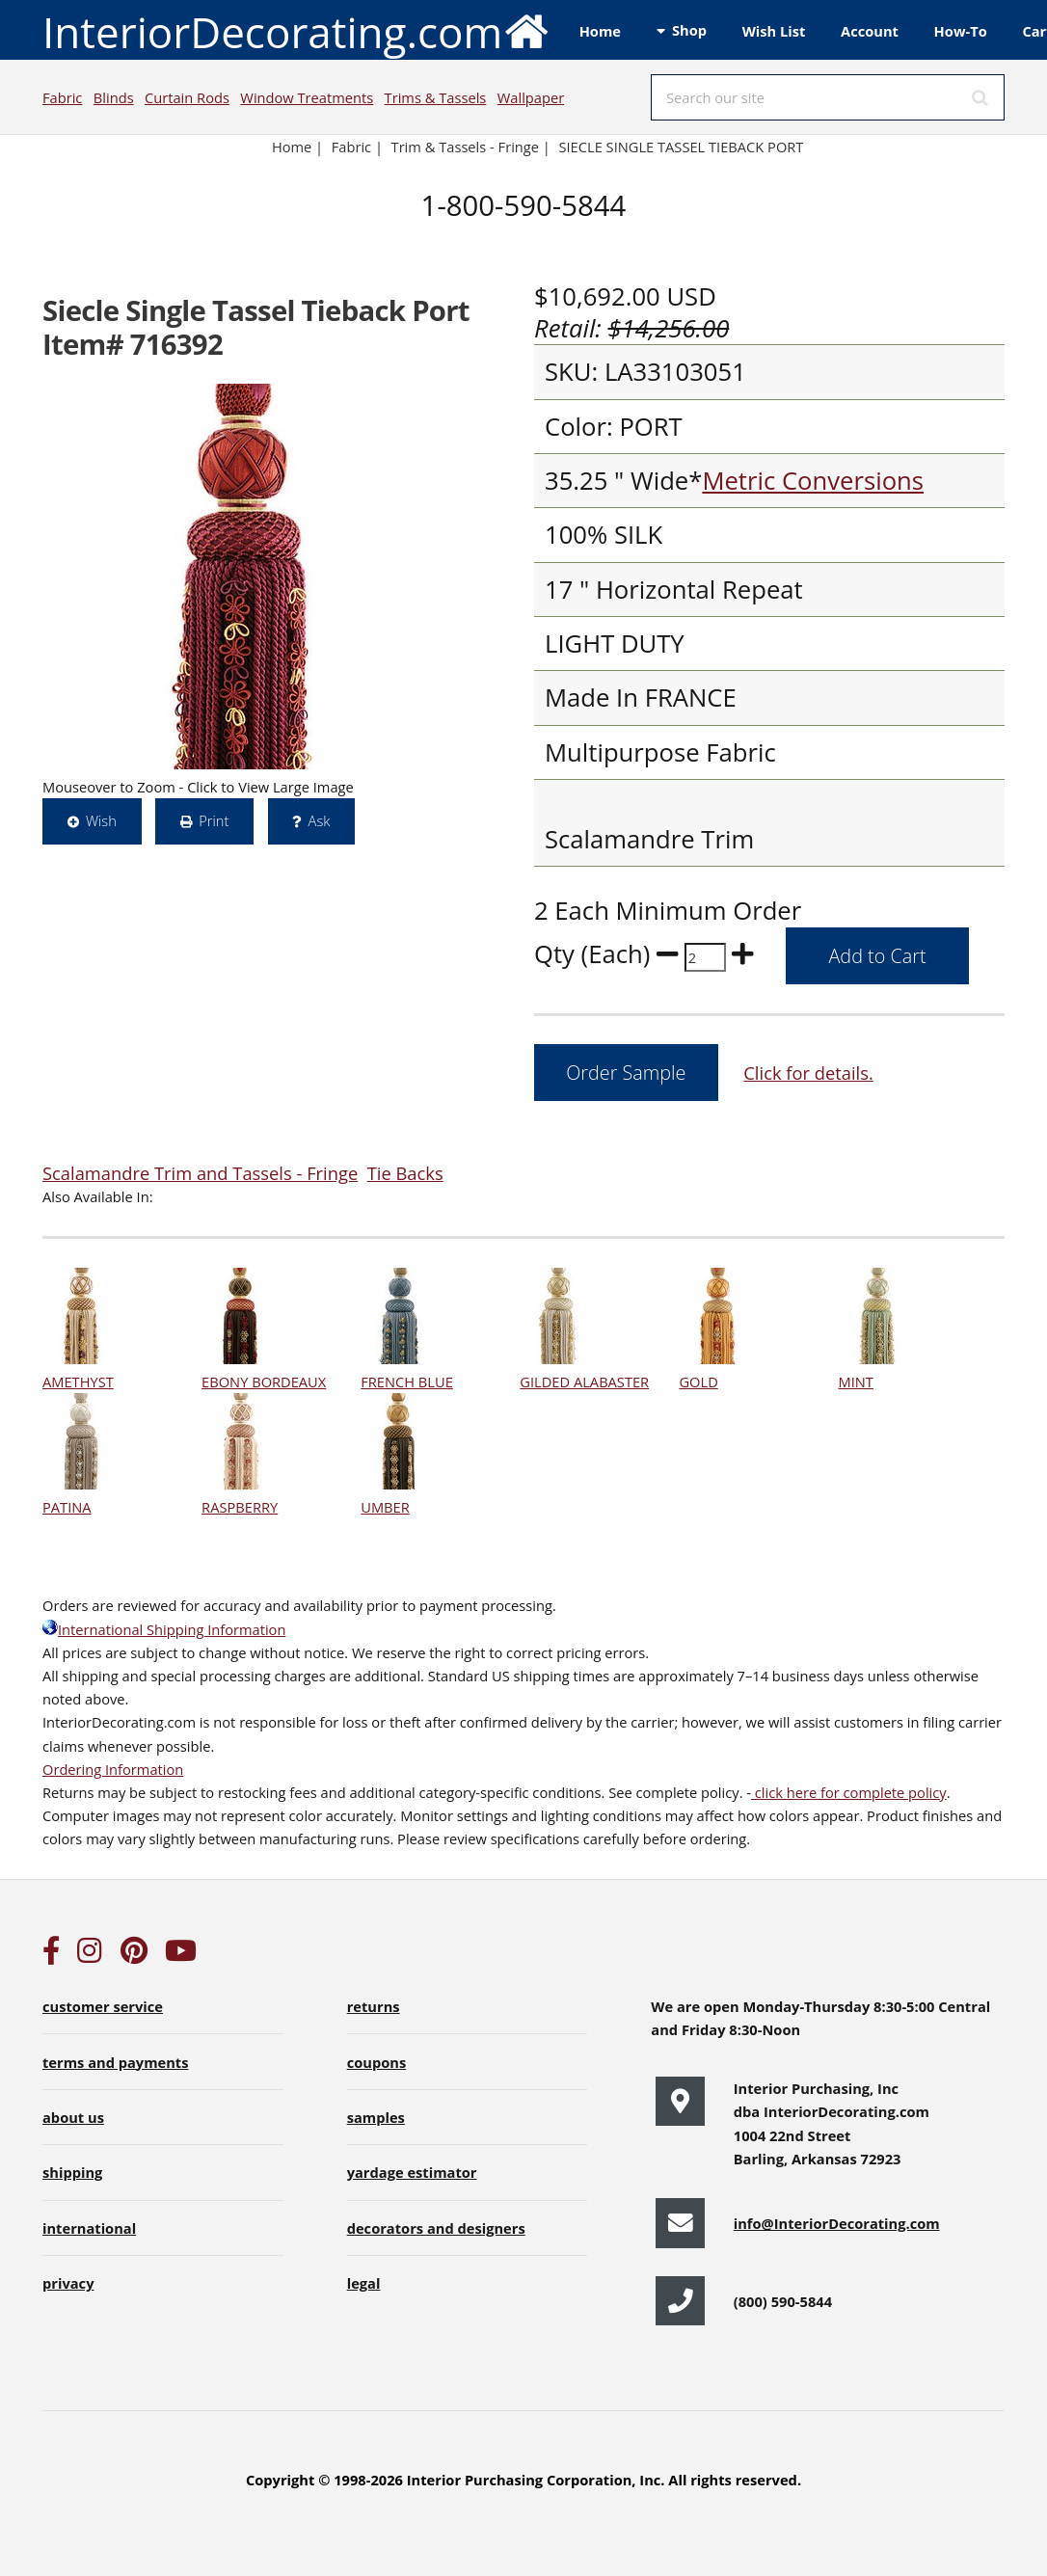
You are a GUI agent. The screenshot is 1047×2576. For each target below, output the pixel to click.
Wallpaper (530, 97)
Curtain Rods (187, 97)
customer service (102, 2006)
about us (73, 2117)
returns (373, 2006)
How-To (960, 30)
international (89, 2228)
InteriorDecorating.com (296, 30)
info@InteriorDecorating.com (837, 2223)
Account (870, 30)
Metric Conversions (813, 480)
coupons (377, 2062)
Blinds (114, 97)
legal (364, 2283)
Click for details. (807, 1072)
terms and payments (115, 2062)
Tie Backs (405, 1173)
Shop (689, 30)
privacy (68, 2283)
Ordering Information (112, 1769)
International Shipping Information (163, 1629)
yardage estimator (412, 2172)
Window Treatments (306, 97)
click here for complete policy (849, 1792)
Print (213, 820)
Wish (101, 820)
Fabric (62, 97)
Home (600, 30)
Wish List (774, 30)
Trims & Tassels (436, 97)
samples (376, 2117)
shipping (72, 2172)
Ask (320, 820)
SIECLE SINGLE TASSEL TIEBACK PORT (680, 146)
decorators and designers (436, 2228)
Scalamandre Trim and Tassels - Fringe (200, 1173)
